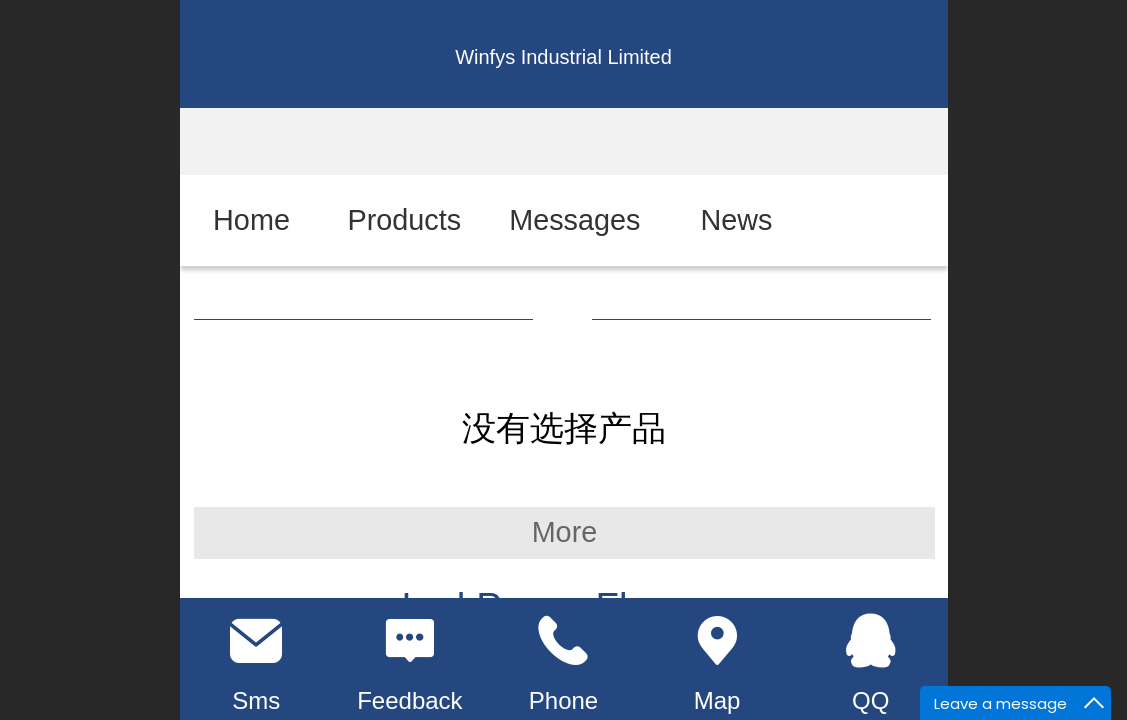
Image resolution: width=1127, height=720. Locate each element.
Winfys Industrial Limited (563, 57)
